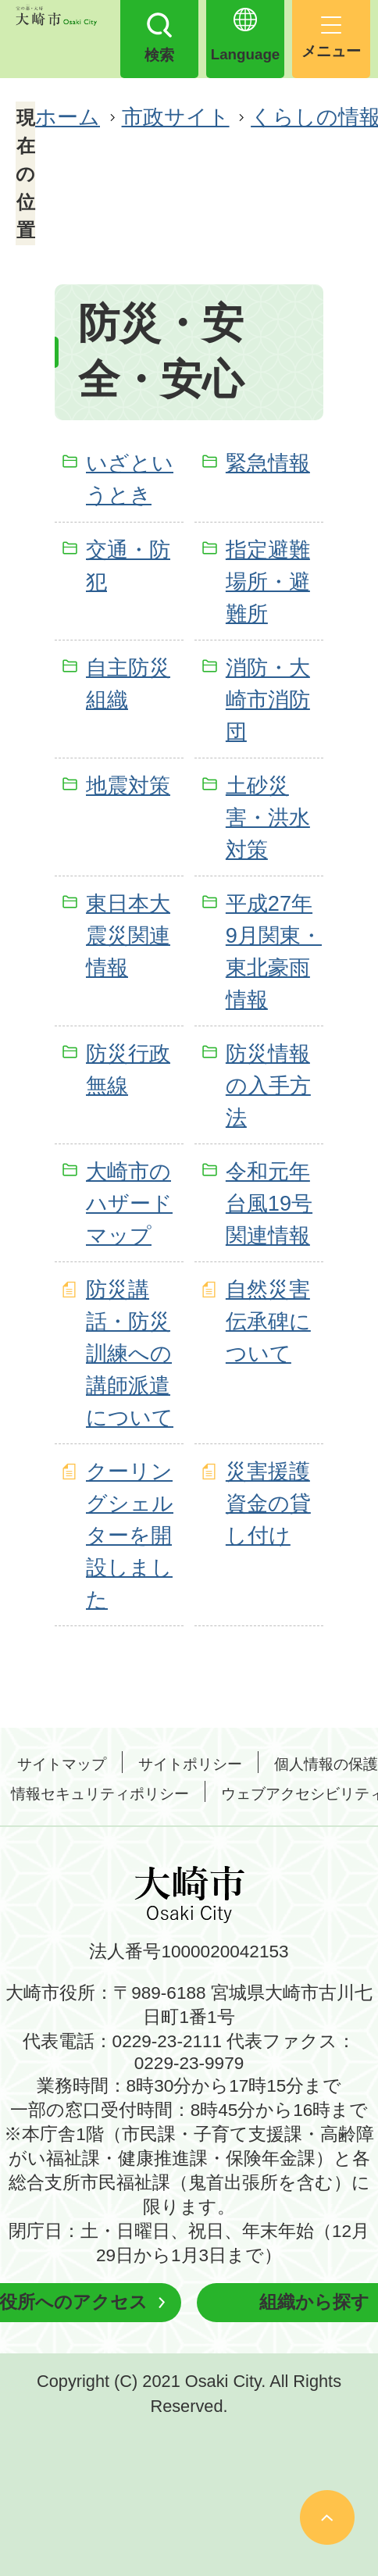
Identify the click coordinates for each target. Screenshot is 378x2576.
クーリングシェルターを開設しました (129, 1535)
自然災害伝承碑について (268, 1321)
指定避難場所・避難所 (268, 581)
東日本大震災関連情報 (128, 935)
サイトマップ (61, 1764)
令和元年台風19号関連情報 (269, 1203)
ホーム (67, 117)
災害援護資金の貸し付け (268, 1503)
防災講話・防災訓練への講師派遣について (129, 1353)
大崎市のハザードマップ (129, 1203)
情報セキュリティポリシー (100, 1794)
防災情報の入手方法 (268, 1085)
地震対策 (128, 785)
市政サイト (176, 117)
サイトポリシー (190, 1764)
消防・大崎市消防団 (268, 699)
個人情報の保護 (326, 1764)
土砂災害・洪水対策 (268, 817)
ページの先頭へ (327, 2517)
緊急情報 (268, 463)
